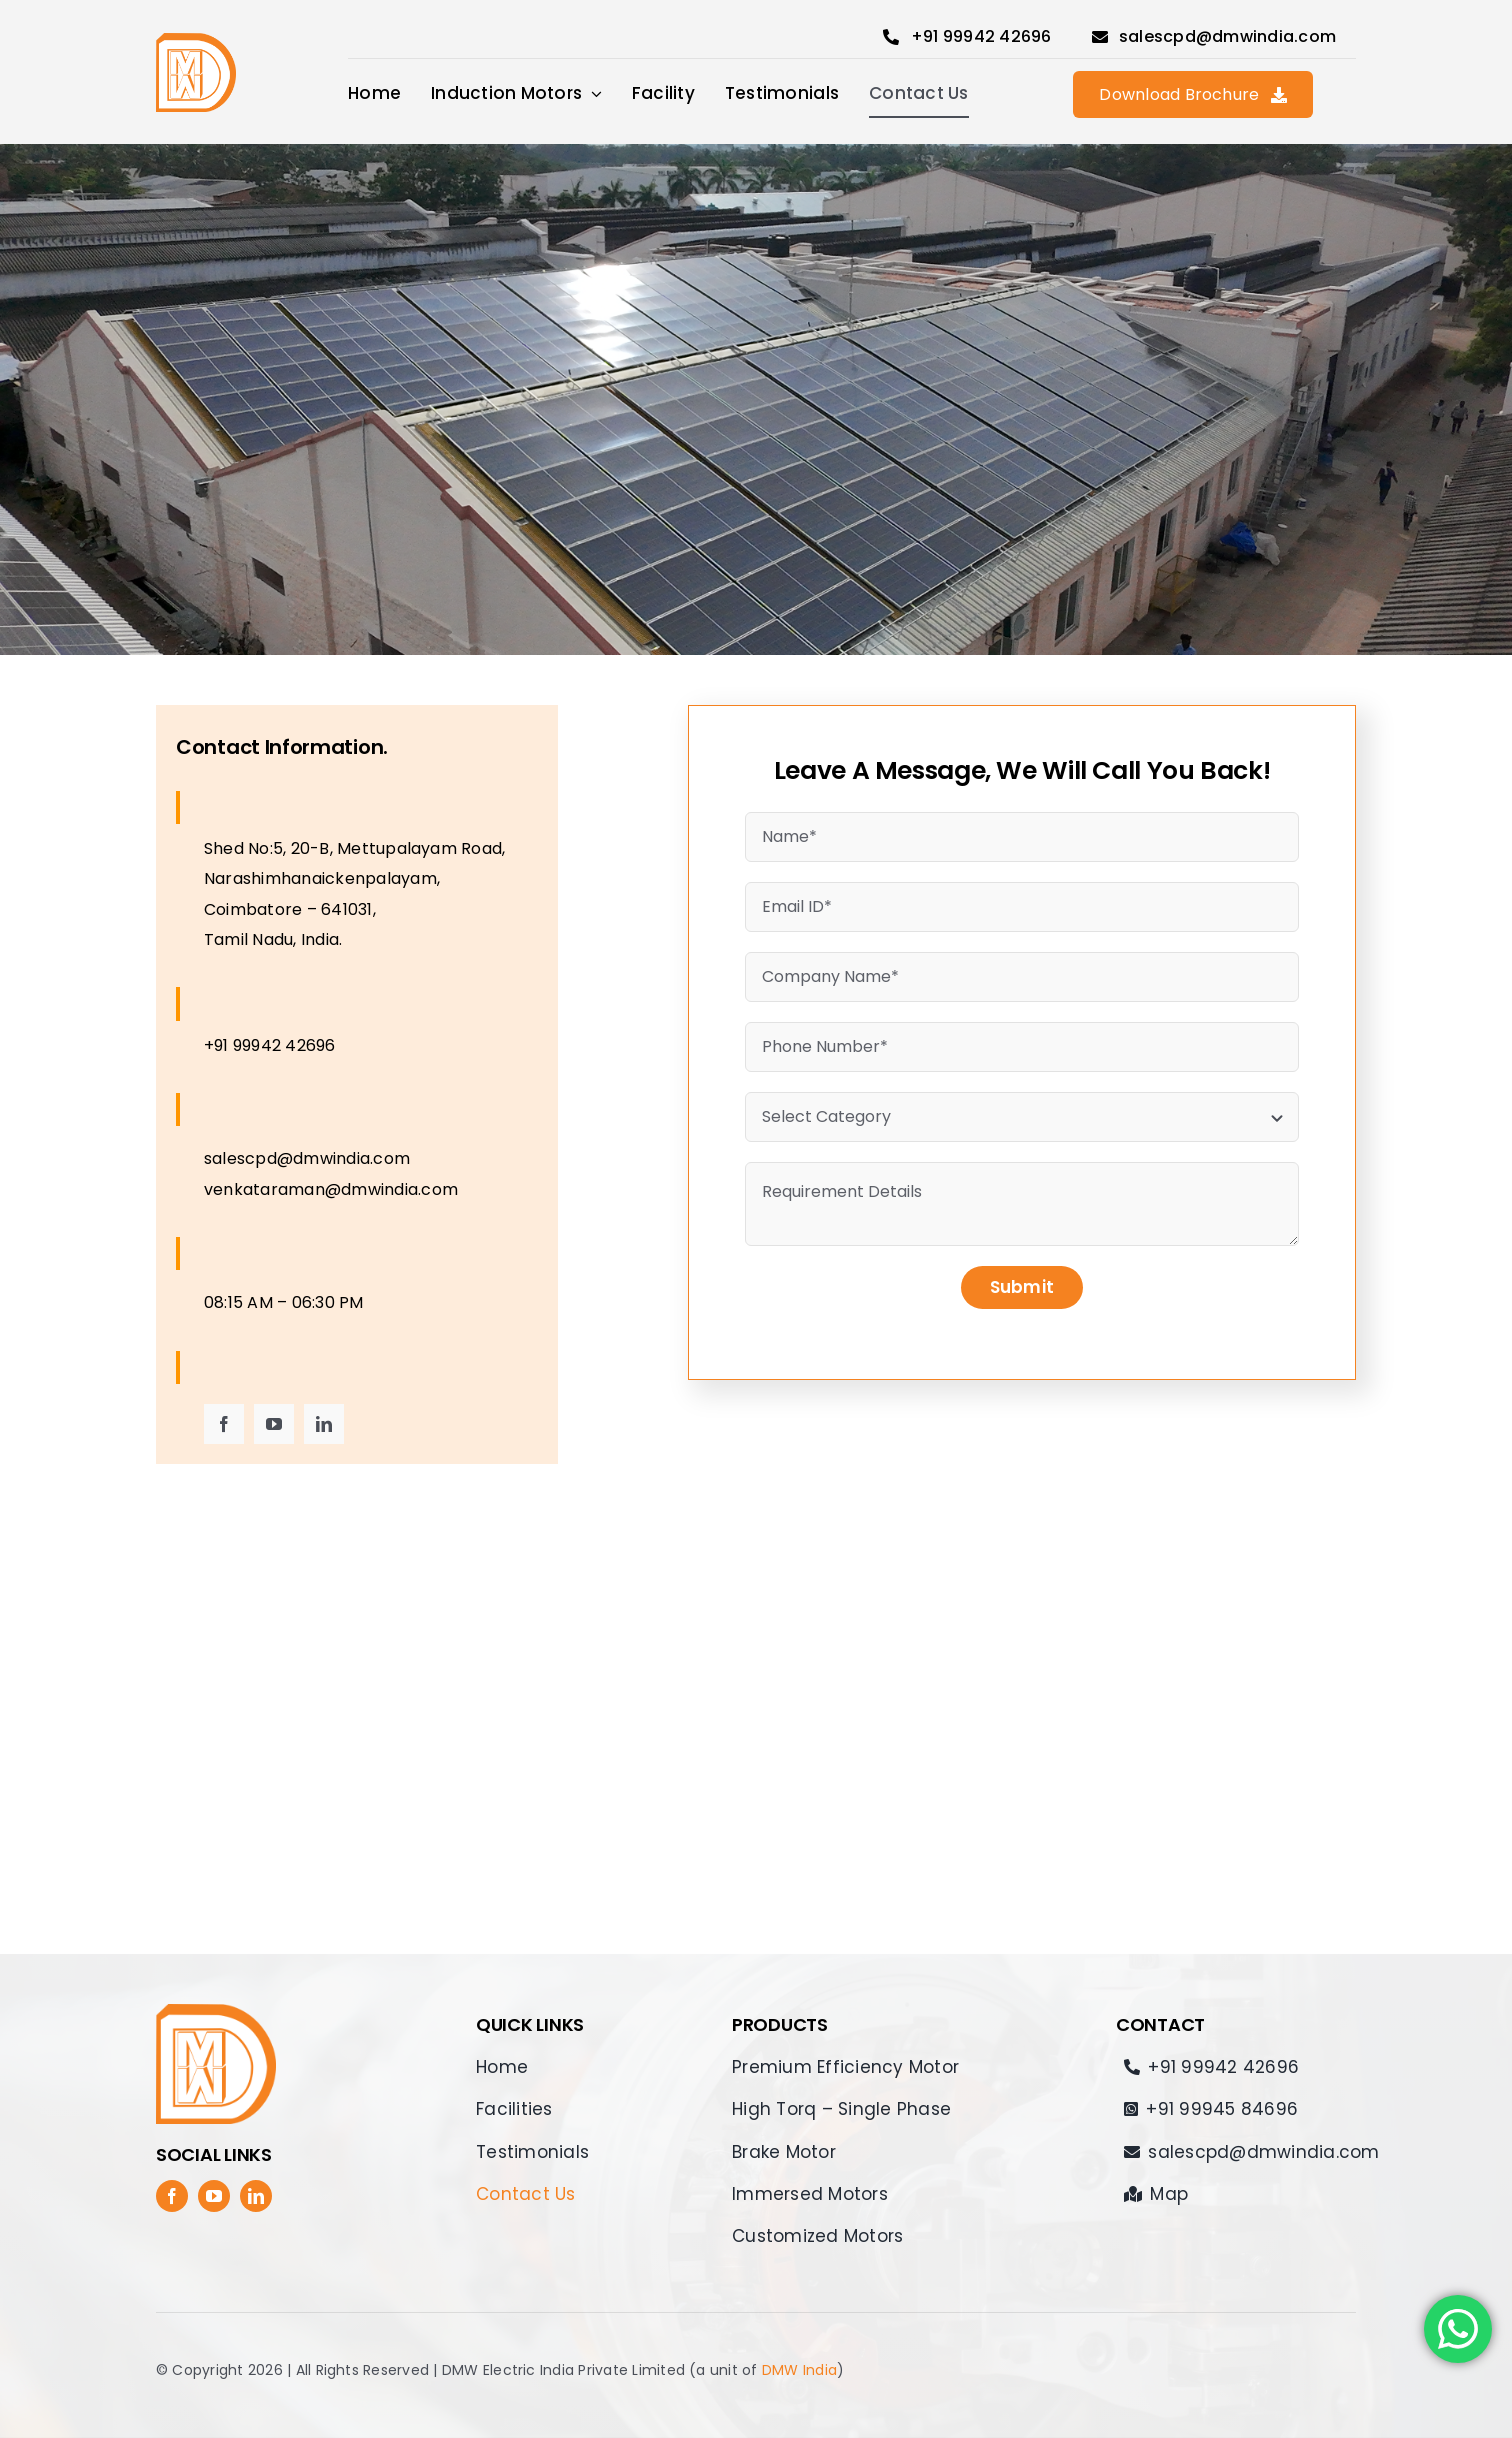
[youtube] (274, 1424)
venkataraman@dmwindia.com (331, 1189)
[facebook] (224, 1424)
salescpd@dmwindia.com (307, 1158)
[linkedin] (324, 1424)
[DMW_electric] (196, 40)
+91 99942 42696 (270, 1045)
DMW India (799, 2370)
